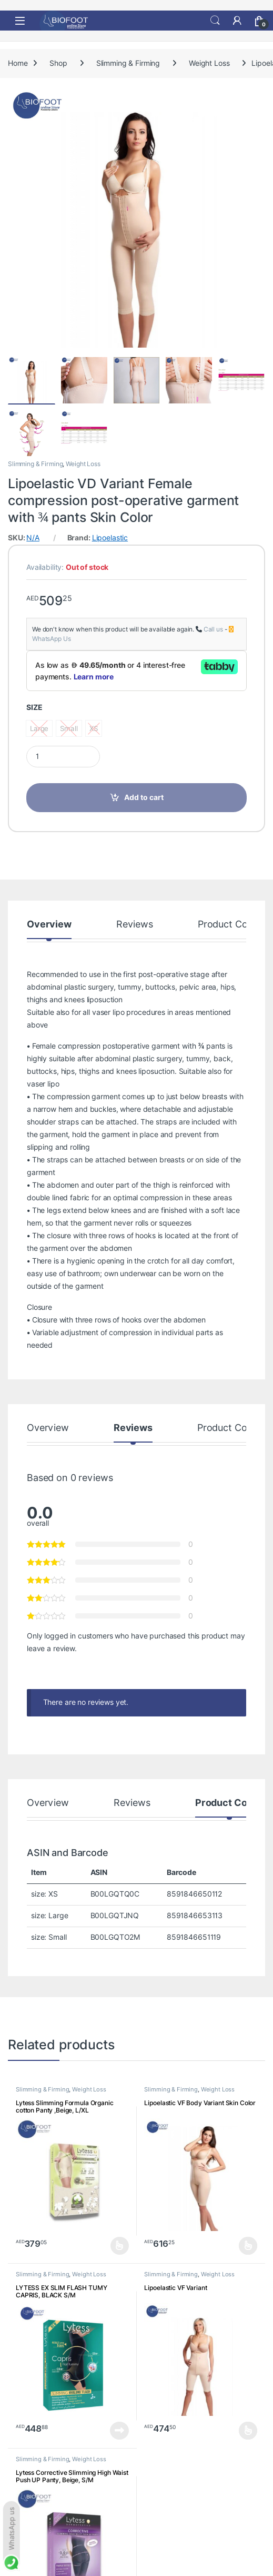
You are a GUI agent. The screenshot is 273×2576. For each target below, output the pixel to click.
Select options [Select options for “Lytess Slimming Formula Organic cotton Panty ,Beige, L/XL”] (119, 2246)
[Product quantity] (63, 756)
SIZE (34, 707)
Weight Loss (209, 63)
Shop (58, 63)
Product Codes (230, 925)
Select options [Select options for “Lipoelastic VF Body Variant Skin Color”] (248, 2246)
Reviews (134, 925)
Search (215, 20)
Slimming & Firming (128, 63)
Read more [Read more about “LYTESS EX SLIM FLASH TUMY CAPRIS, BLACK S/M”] (119, 2431)
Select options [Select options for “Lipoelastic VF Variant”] (248, 2431)
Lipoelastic (110, 538)
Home (17, 63)
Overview (49, 925)
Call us (213, 629)
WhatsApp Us (51, 639)
